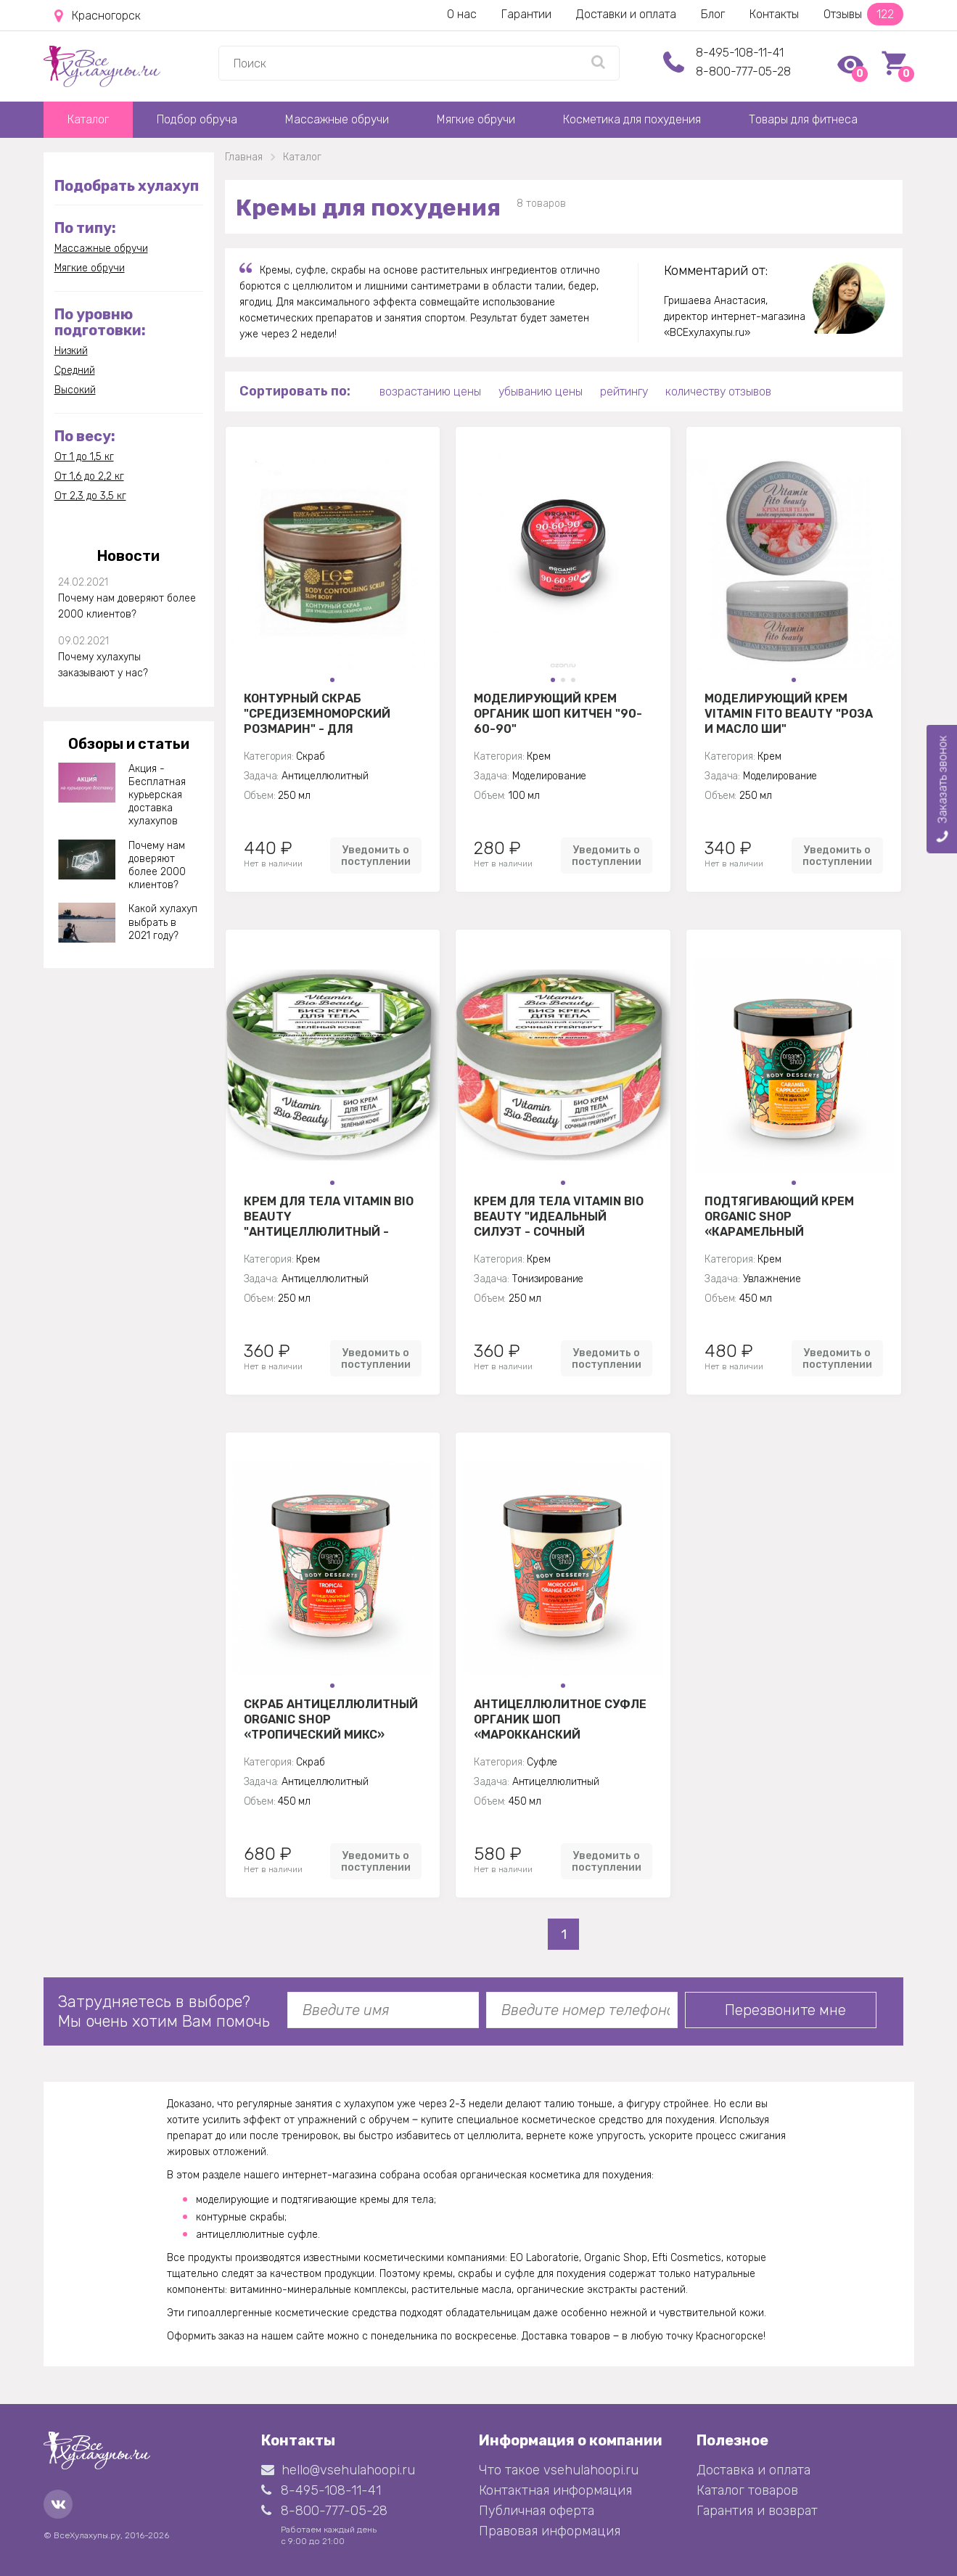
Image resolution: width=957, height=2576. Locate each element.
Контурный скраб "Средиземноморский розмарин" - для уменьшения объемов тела (317, 713)
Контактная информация (555, 2490)
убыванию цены (540, 391)
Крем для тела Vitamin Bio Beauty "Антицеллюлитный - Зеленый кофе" (329, 1216)
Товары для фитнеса (803, 119)
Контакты (774, 14)
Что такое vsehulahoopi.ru (558, 2470)
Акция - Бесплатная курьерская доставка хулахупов (157, 795)
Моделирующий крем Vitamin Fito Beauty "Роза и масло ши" (789, 713)
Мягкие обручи (476, 119)
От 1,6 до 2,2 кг (89, 476)
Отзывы (863, 14)
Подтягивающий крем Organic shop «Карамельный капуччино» (779, 1216)
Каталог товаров (747, 2490)
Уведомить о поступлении (376, 855)
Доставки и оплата (626, 14)
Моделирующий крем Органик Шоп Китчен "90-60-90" (558, 713)
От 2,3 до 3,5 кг (90, 496)
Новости (128, 556)
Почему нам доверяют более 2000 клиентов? (127, 606)
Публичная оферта (536, 2510)
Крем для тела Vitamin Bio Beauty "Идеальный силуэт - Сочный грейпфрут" (559, 1216)
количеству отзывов (718, 391)
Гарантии (526, 14)
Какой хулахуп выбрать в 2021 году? (162, 922)
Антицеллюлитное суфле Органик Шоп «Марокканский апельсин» (560, 1719)
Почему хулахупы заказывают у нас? (103, 665)
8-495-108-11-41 (740, 53)
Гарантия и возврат (757, 2510)
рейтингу (624, 391)
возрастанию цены (430, 391)
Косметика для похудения (632, 119)
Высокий (75, 390)
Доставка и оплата (753, 2470)
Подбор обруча (197, 119)
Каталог (88, 119)
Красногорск (97, 16)
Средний (74, 370)
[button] (332, 680)
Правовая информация (549, 2531)
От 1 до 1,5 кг (84, 457)
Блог (713, 14)
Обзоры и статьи (128, 744)
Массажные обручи (337, 119)
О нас (462, 14)
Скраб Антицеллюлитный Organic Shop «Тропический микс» (331, 1719)
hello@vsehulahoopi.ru (338, 2470)
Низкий (71, 351)
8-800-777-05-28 (743, 71)
